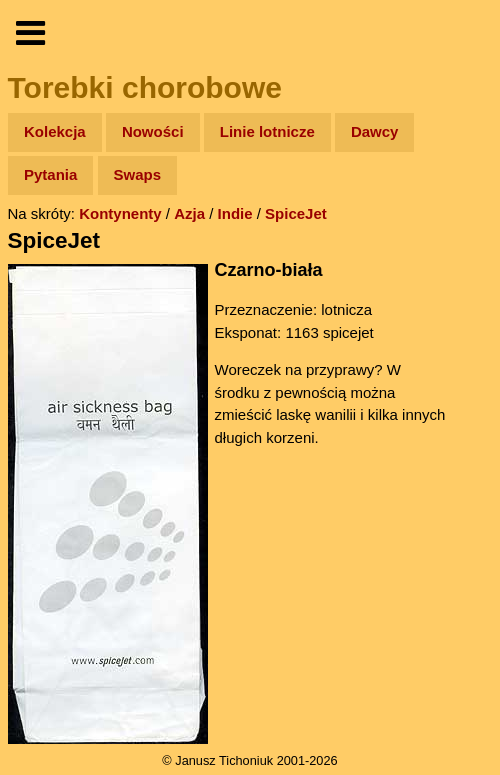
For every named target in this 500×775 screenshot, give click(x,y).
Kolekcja (55, 131)
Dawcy (375, 131)
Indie (235, 213)
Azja (189, 213)
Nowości (153, 131)
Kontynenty (120, 213)
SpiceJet (296, 213)
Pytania (50, 174)
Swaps (138, 174)
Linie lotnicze (267, 131)
